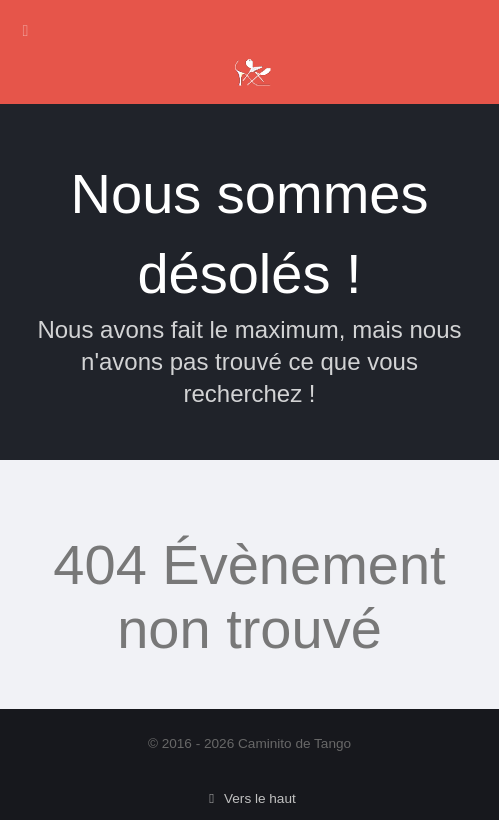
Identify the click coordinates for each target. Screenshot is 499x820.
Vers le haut (249, 798)
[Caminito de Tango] (252, 69)
